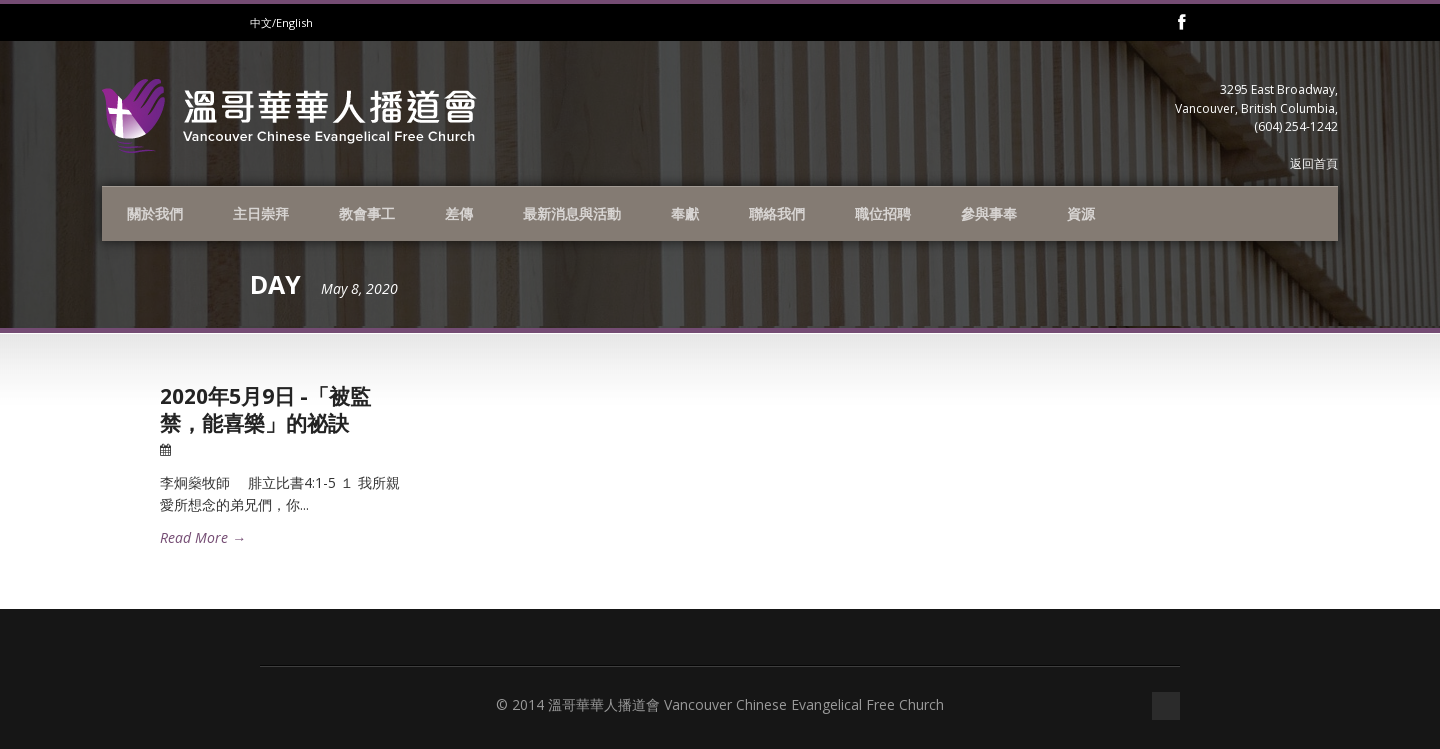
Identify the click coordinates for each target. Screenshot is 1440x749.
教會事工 (367, 213)
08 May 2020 (213, 449)
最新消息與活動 (572, 213)
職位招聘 (883, 213)
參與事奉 (989, 213)
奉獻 (685, 213)
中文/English (281, 22)
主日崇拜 (261, 213)
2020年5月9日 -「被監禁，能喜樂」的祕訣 (265, 409)
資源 (1081, 213)
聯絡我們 (777, 213)
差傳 (459, 213)
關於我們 (155, 213)
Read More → (203, 537)
